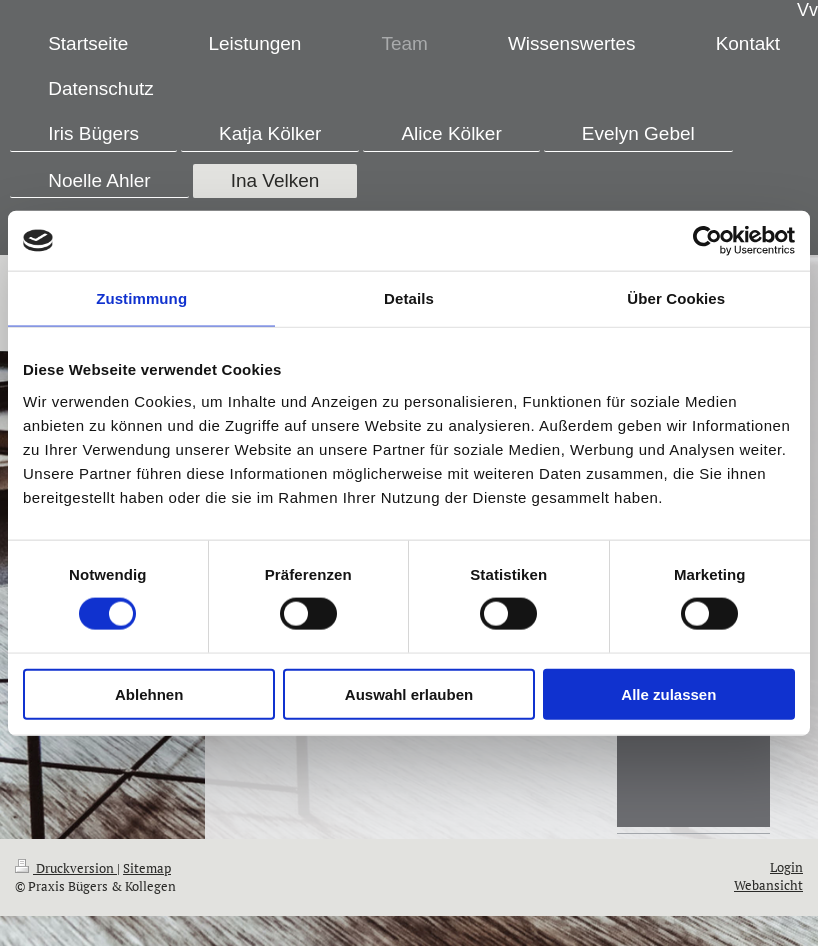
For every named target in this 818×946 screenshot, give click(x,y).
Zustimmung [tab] (141, 298)
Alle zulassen (668, 693)
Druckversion (66, 868)
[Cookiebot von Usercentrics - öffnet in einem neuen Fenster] (707, 241)
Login (786, 867)
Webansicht (768, 885)
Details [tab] (409, 298)
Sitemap (147, 868)
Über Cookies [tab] (676, 298)
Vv (807, 10)
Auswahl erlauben (409, 693)
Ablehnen (149, 693)
